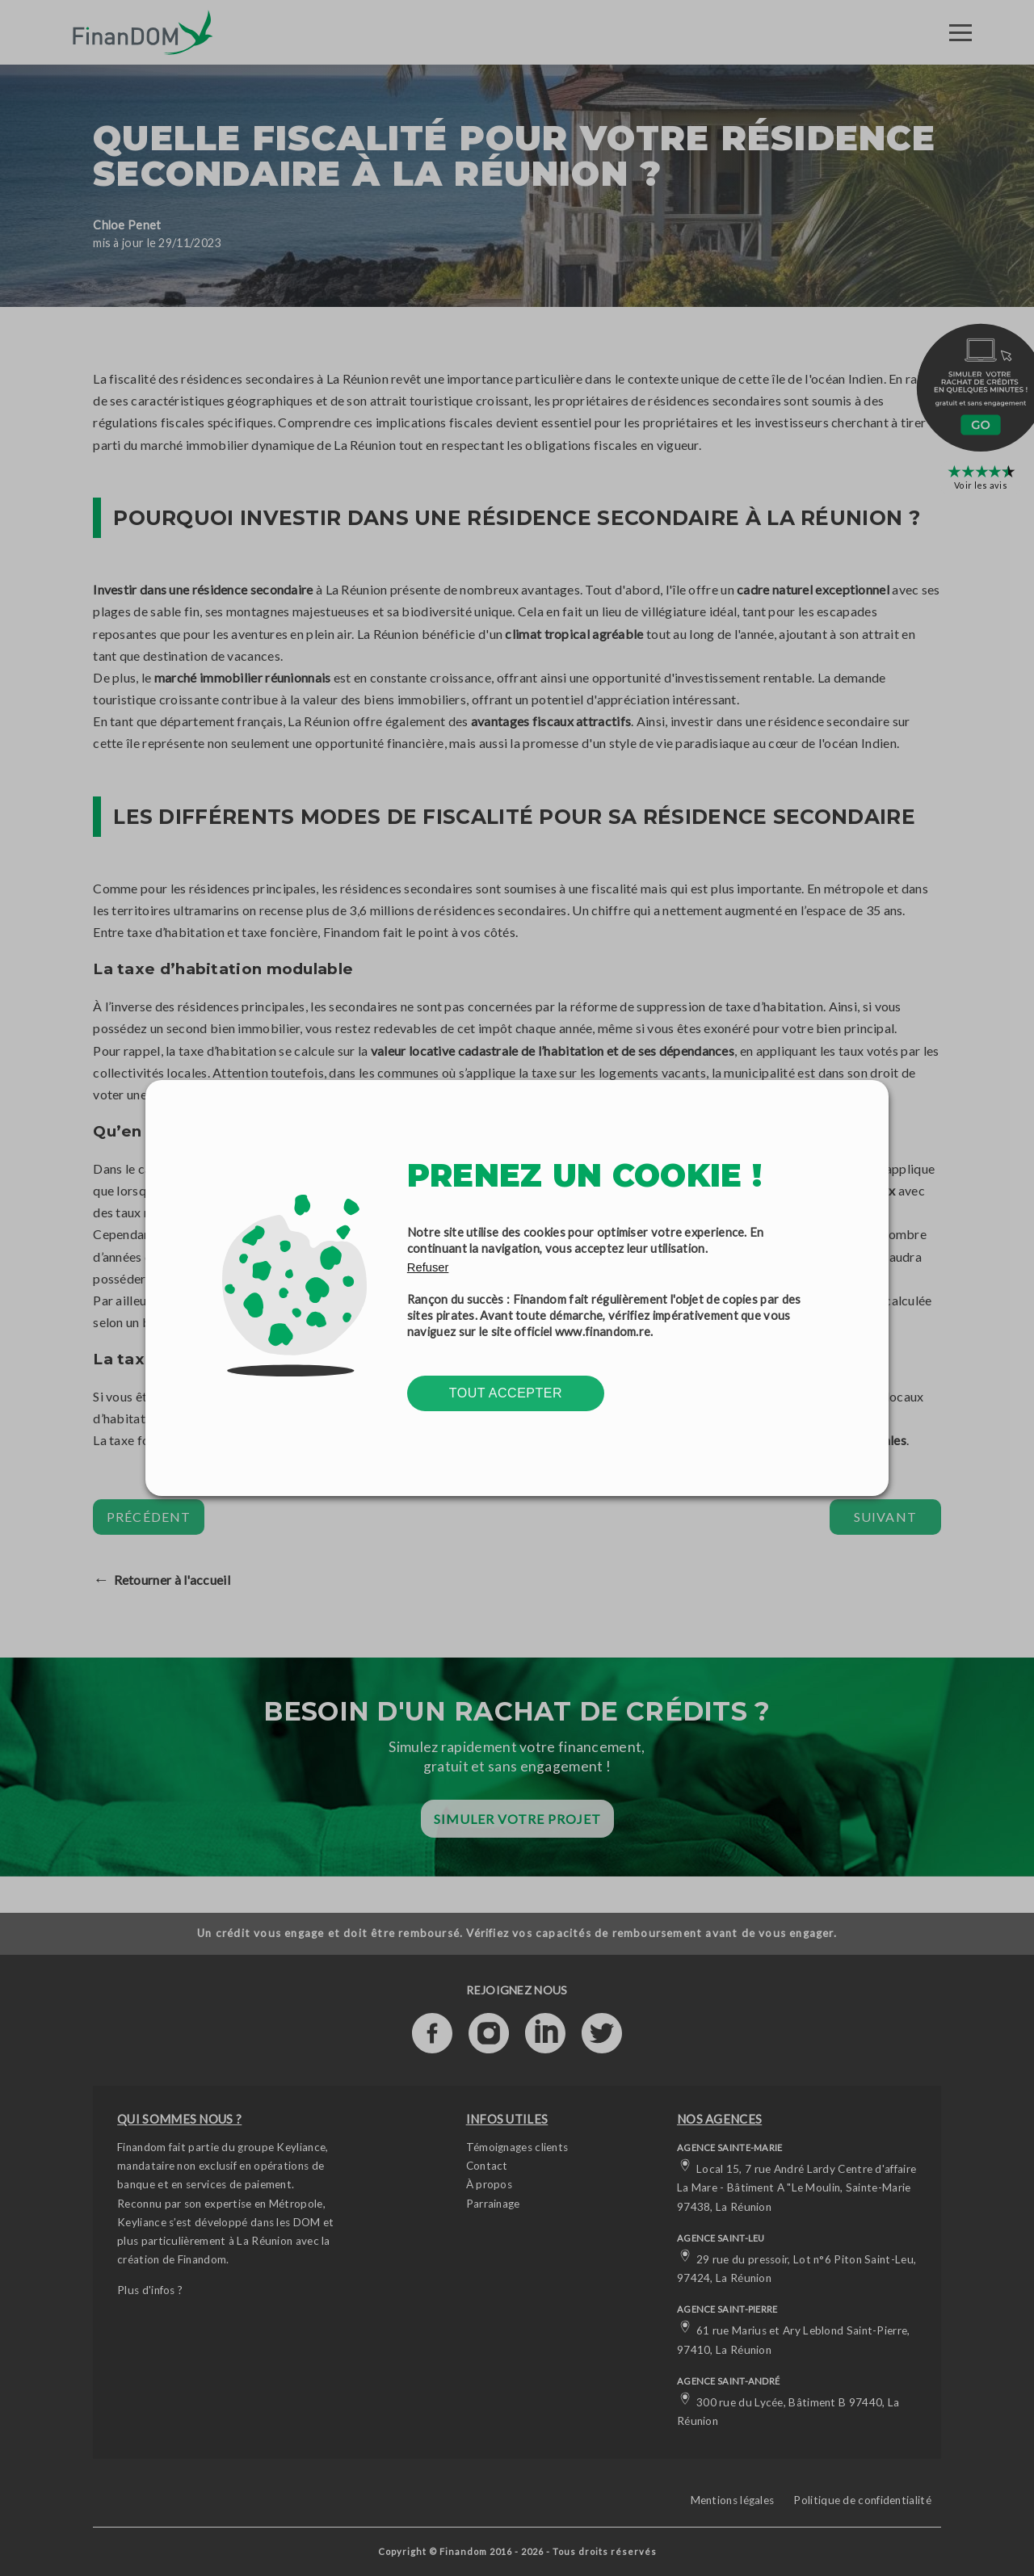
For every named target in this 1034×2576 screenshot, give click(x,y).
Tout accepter (505, 1393)
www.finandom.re (603, 1331)
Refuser (428, 1267)
